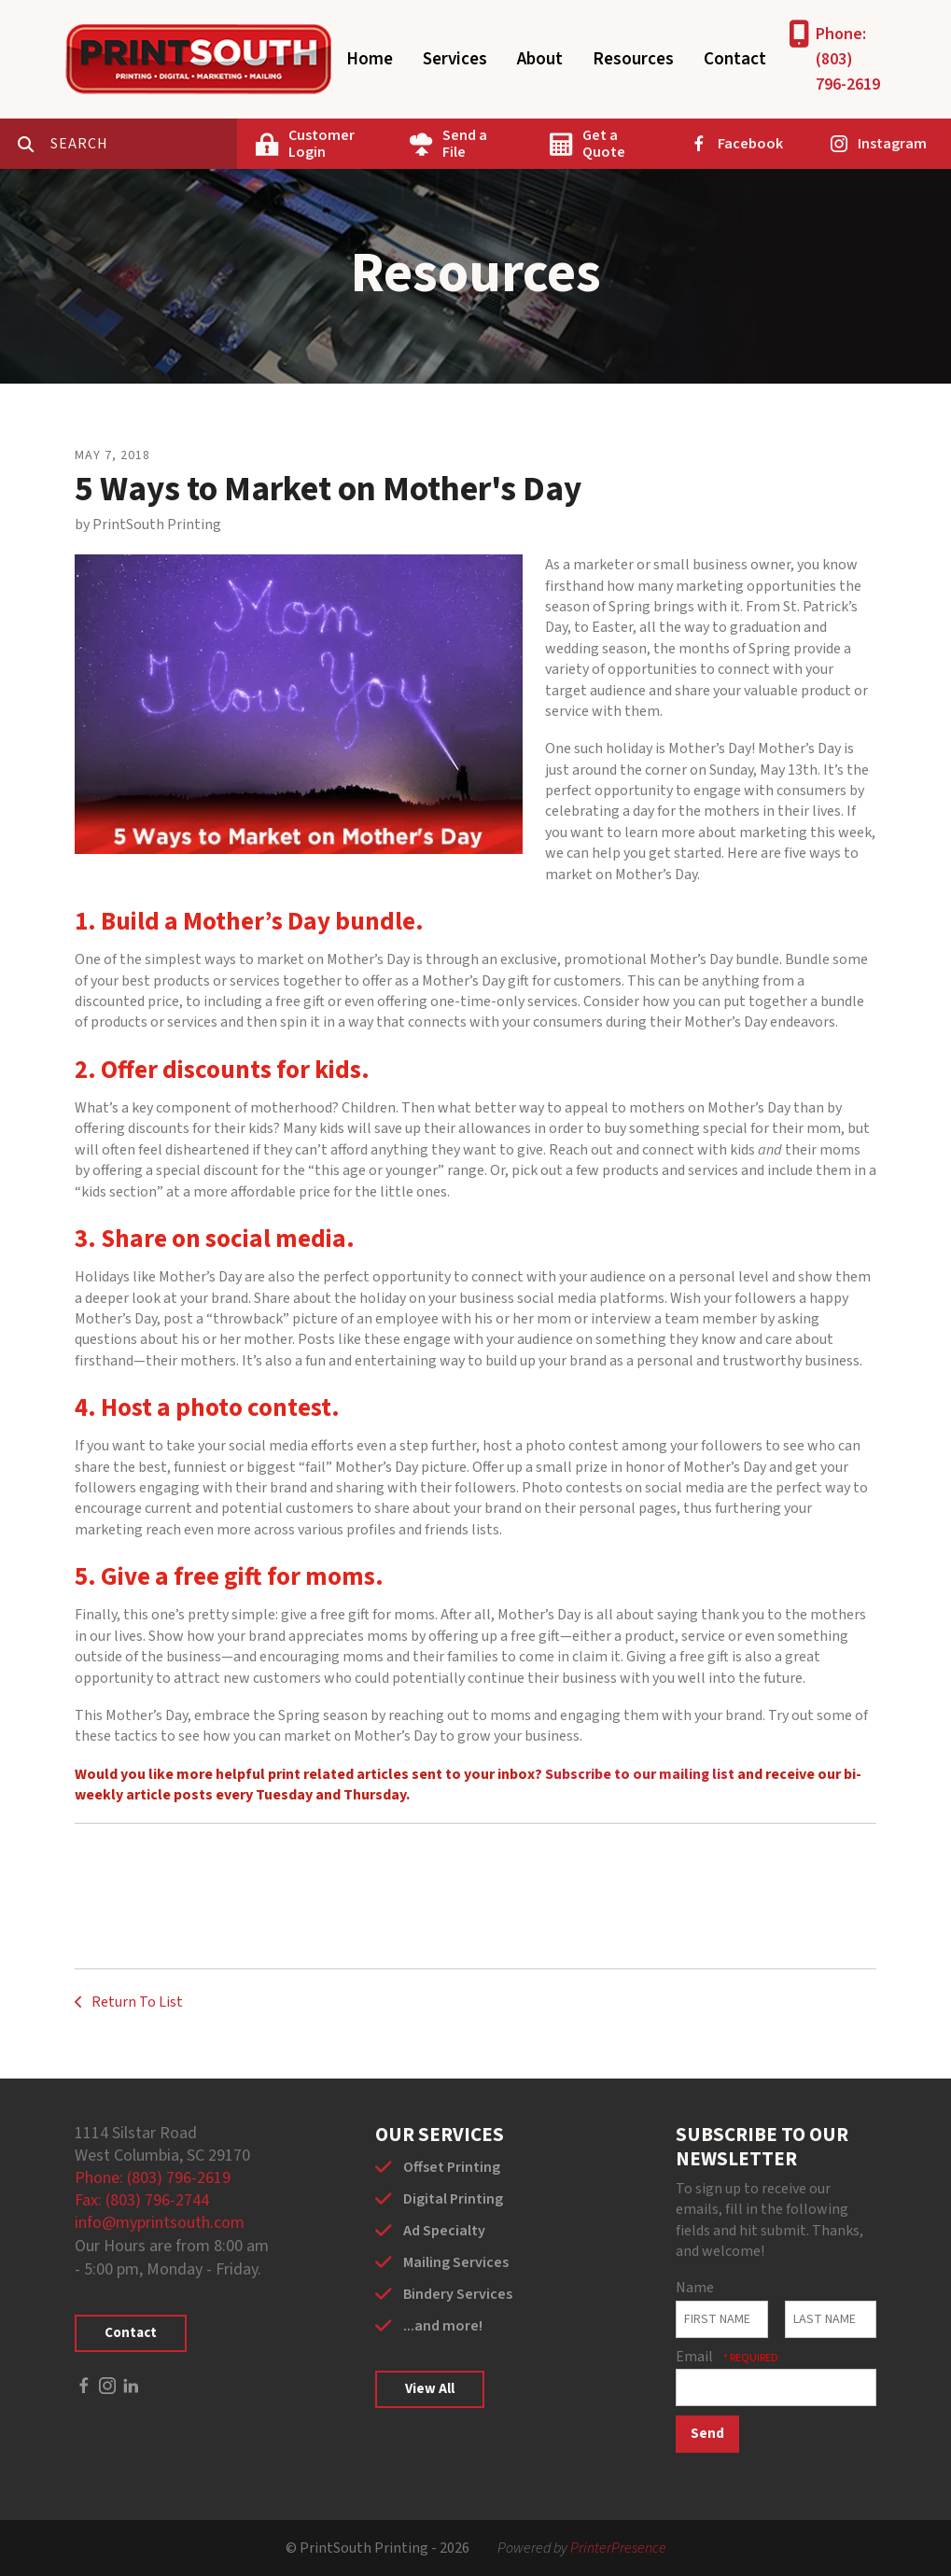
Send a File (464, 143)
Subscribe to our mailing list (639, 1774)
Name (695, 2287)
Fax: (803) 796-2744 (142, 2200)
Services (455, 59)
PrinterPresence (618, 2548)
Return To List (136, 2002)
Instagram (892, 143)
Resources (633, 59)
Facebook (750, 143)
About (540, 59)
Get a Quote (603, 143)
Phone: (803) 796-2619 (848, 59)
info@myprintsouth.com (160, 2222)
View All (430, 2389)
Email (696, 2356)
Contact (735, 59)
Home (369, 59)
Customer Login (321, 143)
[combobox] (143, 144)
